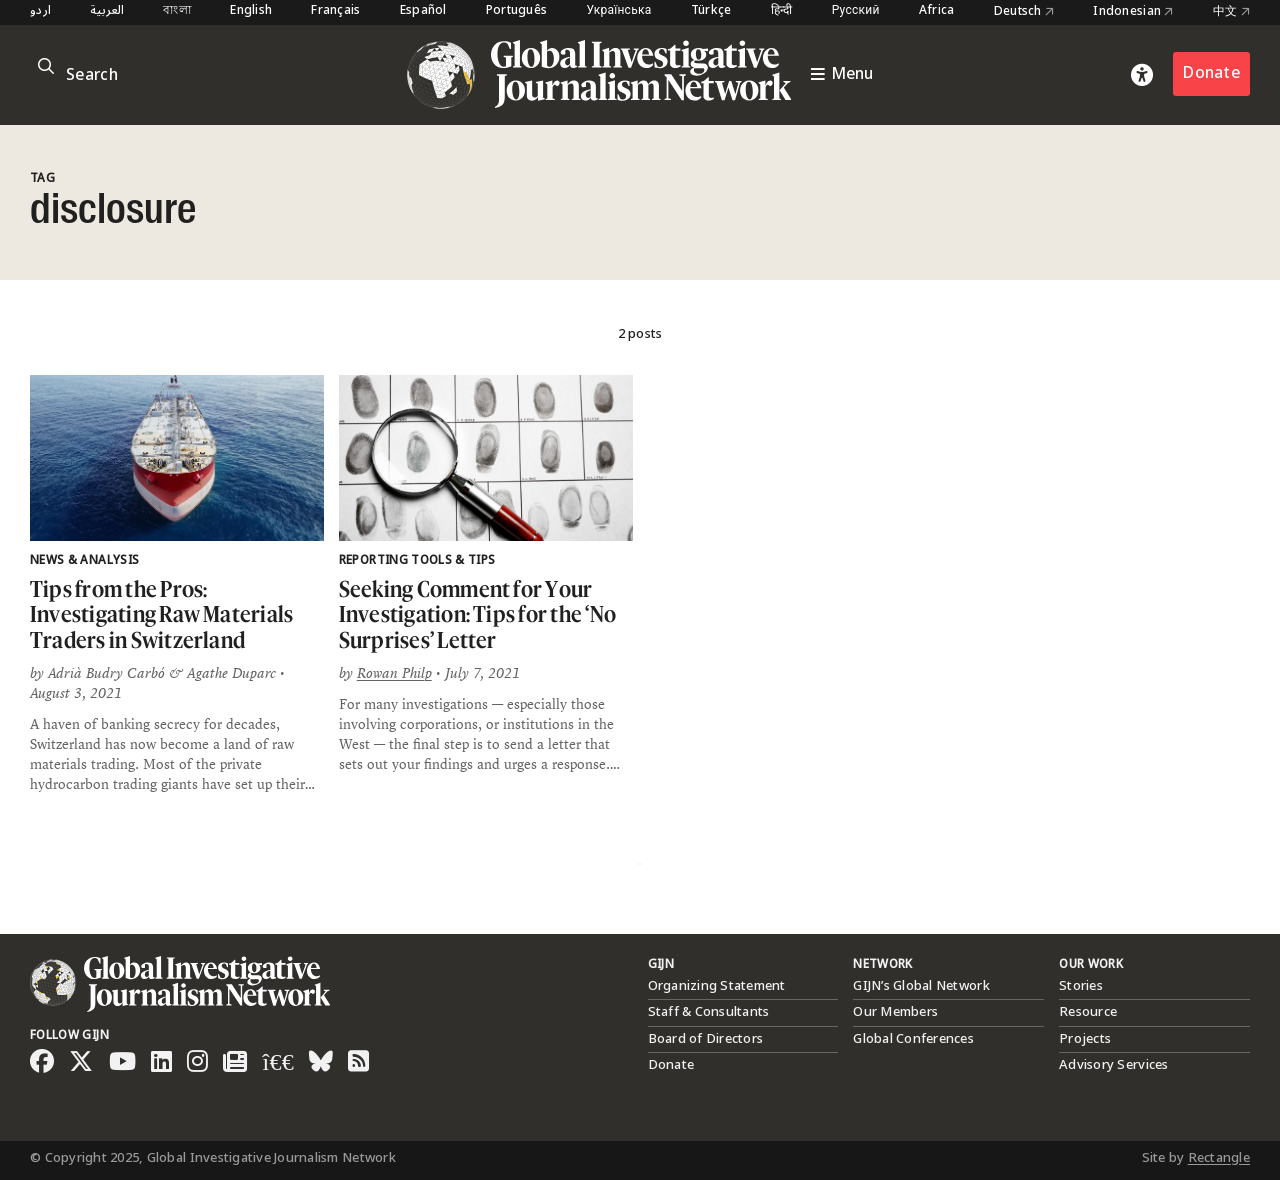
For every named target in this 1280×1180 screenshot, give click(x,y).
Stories (1081, 986)
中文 (1231, 12)
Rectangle (1219, 1158)
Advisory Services (1113, 1065)
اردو (40, 11)
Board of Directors (706, 1039)
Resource (1088, 1012)
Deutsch (1024, 12)
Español (423, 11)
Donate (1211, 73)
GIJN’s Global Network (921, 986)
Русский (856, 11)
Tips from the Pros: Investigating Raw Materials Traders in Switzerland (161, 614)
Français (335, 11)
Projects (1085, 1039)
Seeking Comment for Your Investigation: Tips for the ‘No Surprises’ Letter (477, 614)
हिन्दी (782, 11)
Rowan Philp (394, 673)
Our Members (895, 1012)
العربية (107, 11)
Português (516, 11)
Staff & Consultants (709, 1012)
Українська (618, 11)
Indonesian (1133, 12)
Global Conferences (913, 1039)
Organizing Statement (717, 986)
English (251, 11)
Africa (937, 11)
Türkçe (711, 11)
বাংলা (177, 11)
